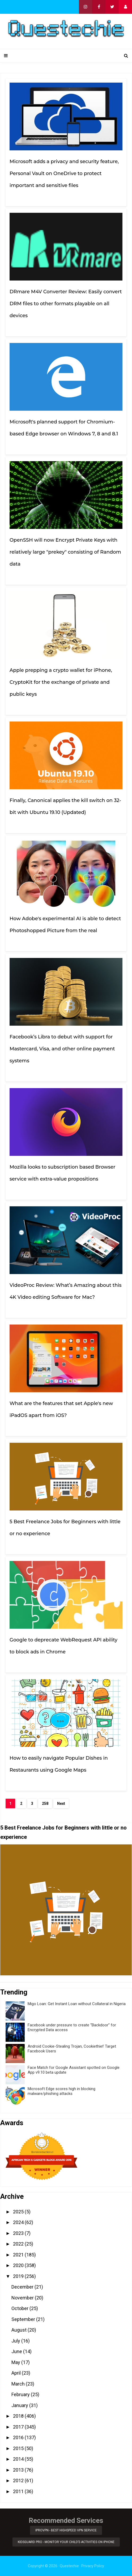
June (17, 2351)
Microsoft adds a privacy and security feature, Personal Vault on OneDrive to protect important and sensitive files (64, 173)
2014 (19, 2459)
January (20, 2405)
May (16, 2362)
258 (45, 1803)
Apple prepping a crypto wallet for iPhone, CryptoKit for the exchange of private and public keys (61, 682)
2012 (19, 2480)
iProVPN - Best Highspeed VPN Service (66, 2530)
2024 (19, 2222)
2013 (19, 2470)
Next (61, 1803)
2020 (19, 2265)
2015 (19, 2448)
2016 (19, 2437)
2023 (19, 2233)
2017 (19, 2427)
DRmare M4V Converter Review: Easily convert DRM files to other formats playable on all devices (66, 304)
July (16, 2341)
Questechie (69, 2566)
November (23, 2298)
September (23, 2319)
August (19, 2330)
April (16, 2373)
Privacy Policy (92, 2566)
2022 (19, 2244)
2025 (19, 2211)
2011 (19, 2491)
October (20, 2308)
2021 (19, 2254)
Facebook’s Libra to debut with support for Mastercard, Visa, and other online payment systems (62, 1049)
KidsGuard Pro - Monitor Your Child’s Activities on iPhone (66, 2542)
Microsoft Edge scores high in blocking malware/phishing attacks (61, 2091)
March (18, 2384)
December (23, 2287)
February (21, 2394)
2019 (19, 2276)
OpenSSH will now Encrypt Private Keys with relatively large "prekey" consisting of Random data (65, 552)
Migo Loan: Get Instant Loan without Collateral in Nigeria (77, 2003)
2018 (19, 2416)
